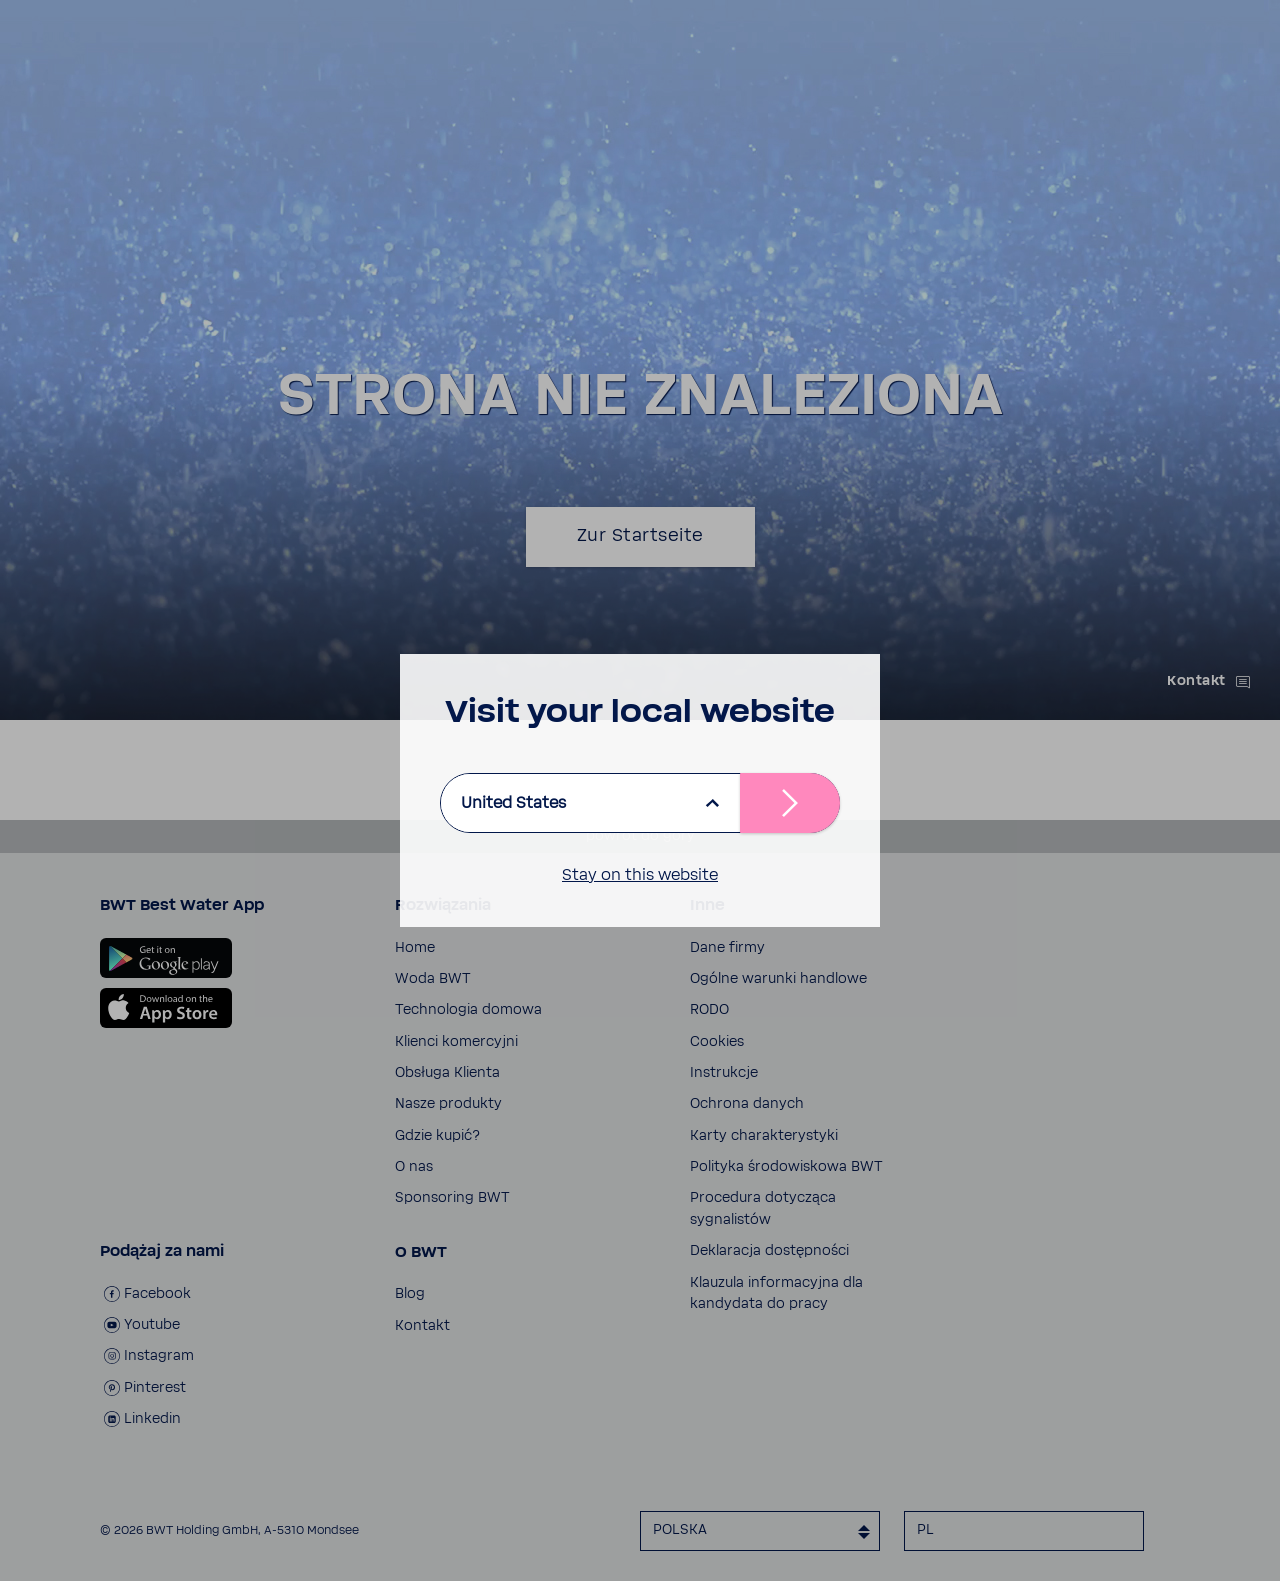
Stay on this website (640, 875)
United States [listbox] (513, 803)
